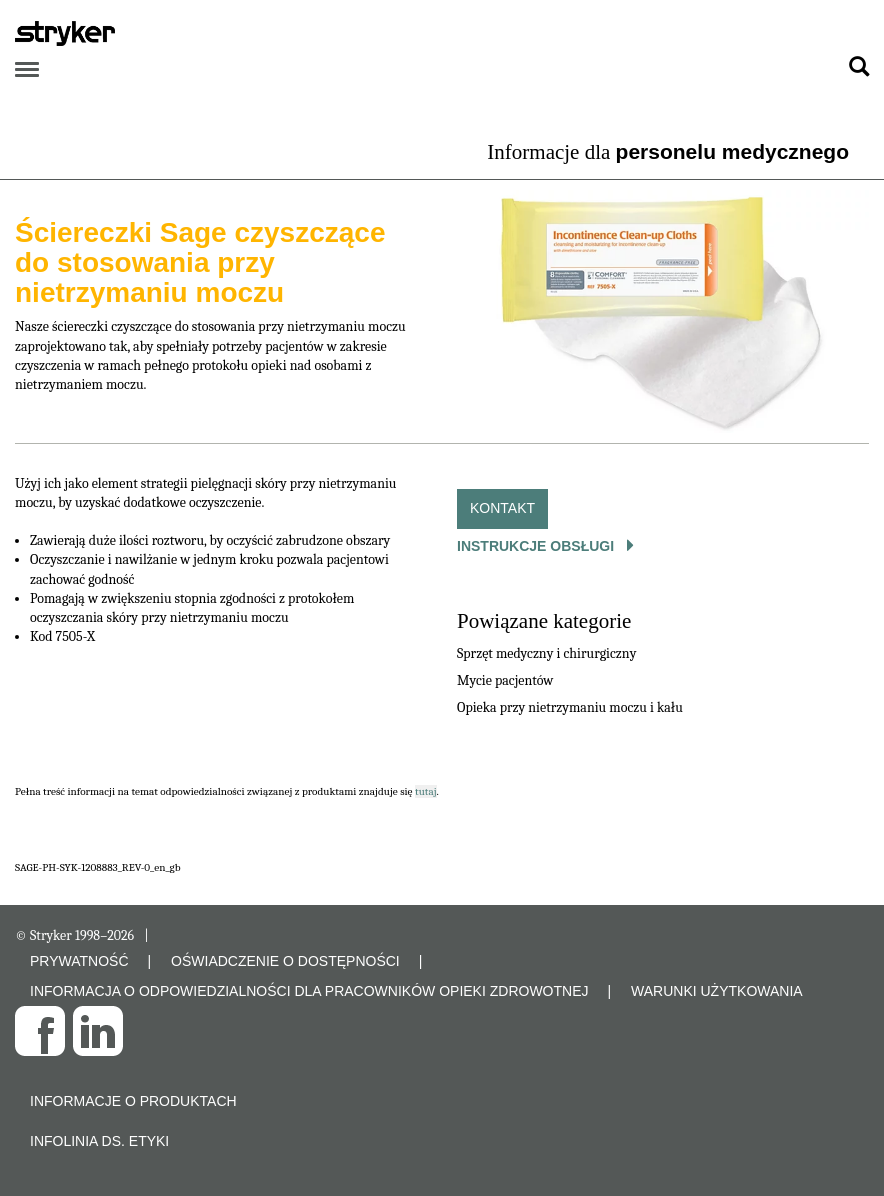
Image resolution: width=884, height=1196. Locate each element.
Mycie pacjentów (505, 680)
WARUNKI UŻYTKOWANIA (717, 991)
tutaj (426, 791)
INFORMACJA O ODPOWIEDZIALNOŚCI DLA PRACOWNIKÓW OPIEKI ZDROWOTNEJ (309, 991)
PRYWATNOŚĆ (79, 961)
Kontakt (502, 508)
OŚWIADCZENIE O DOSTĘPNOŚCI (285, 961)
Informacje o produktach (133, 1101)
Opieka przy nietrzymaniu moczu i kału (570, 707)
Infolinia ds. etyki (99, 1141)
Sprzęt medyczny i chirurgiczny (546, 653)
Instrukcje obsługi (537, 546)
